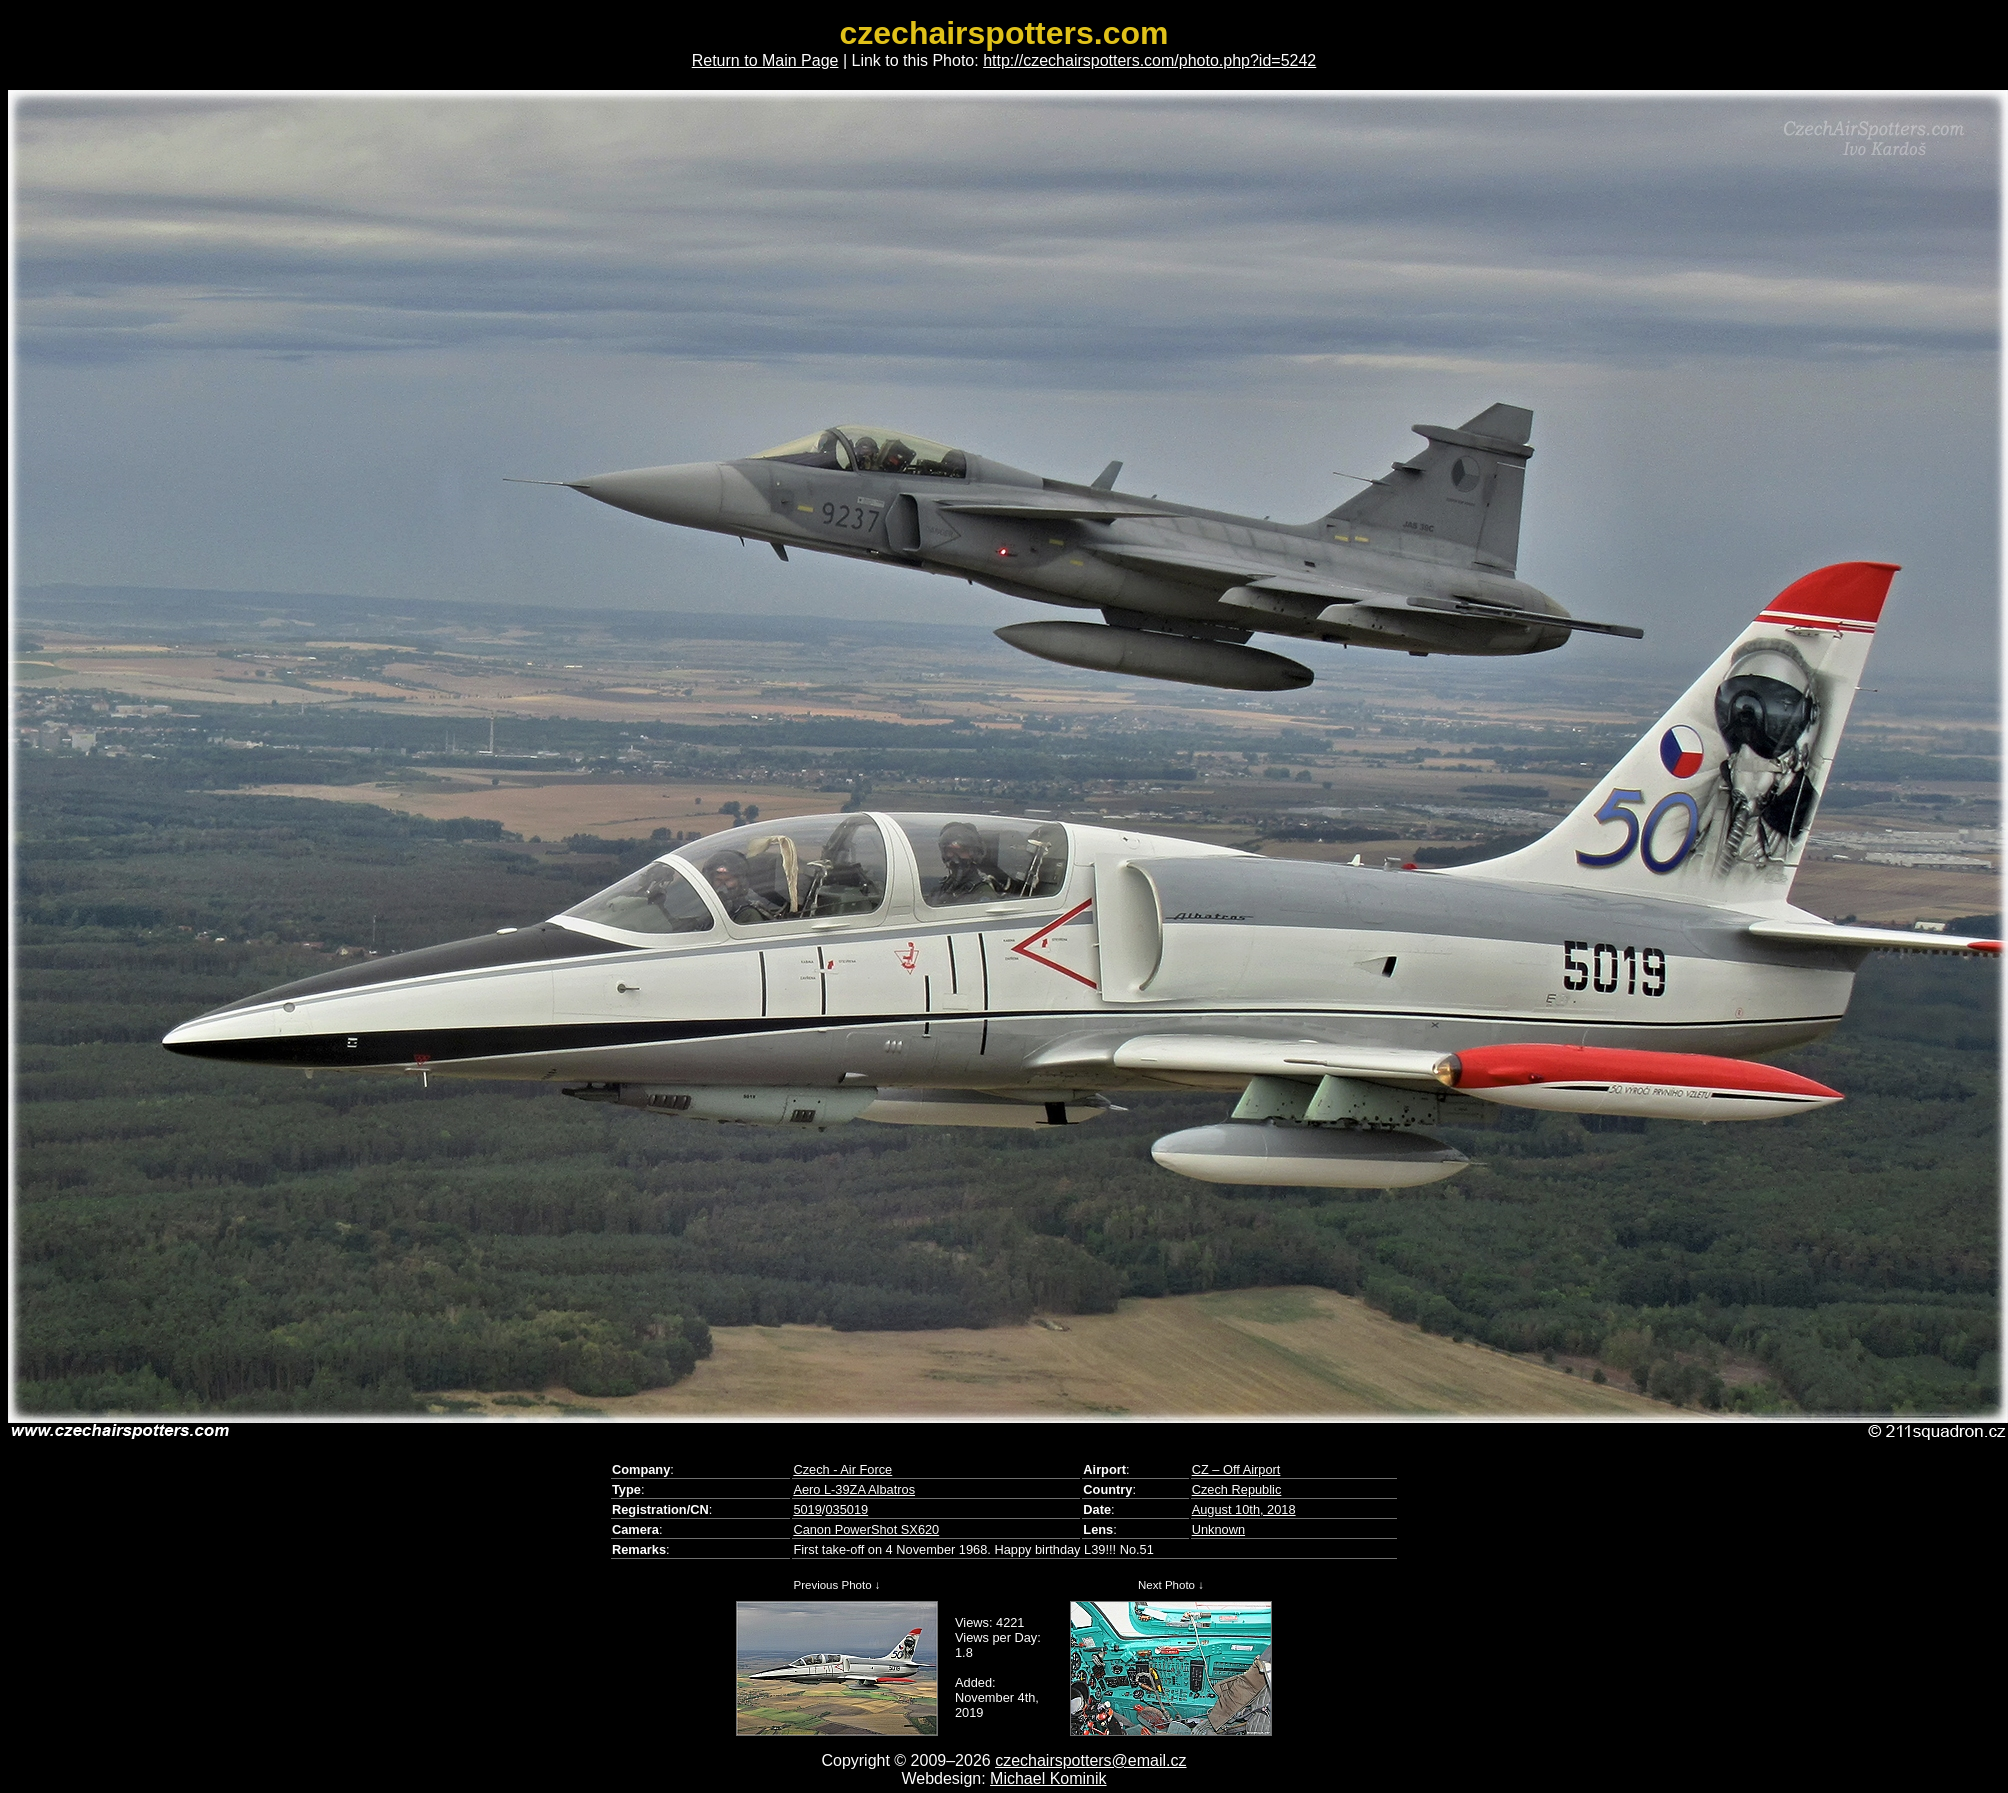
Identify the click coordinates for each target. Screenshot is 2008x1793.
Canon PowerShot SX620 (866, 1529)
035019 (846, 1509)
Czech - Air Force (842, 1469)
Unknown (1218, 1529)
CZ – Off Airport (1236, 1469)
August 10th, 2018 (1244, 1509)
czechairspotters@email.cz (1090, 1760)
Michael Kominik (1048, 1778)
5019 (807, 1509)
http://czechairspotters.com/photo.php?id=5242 (1149, 60)
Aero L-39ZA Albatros (854, 1489)
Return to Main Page (765, 60)
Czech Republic (1237, 1489)
